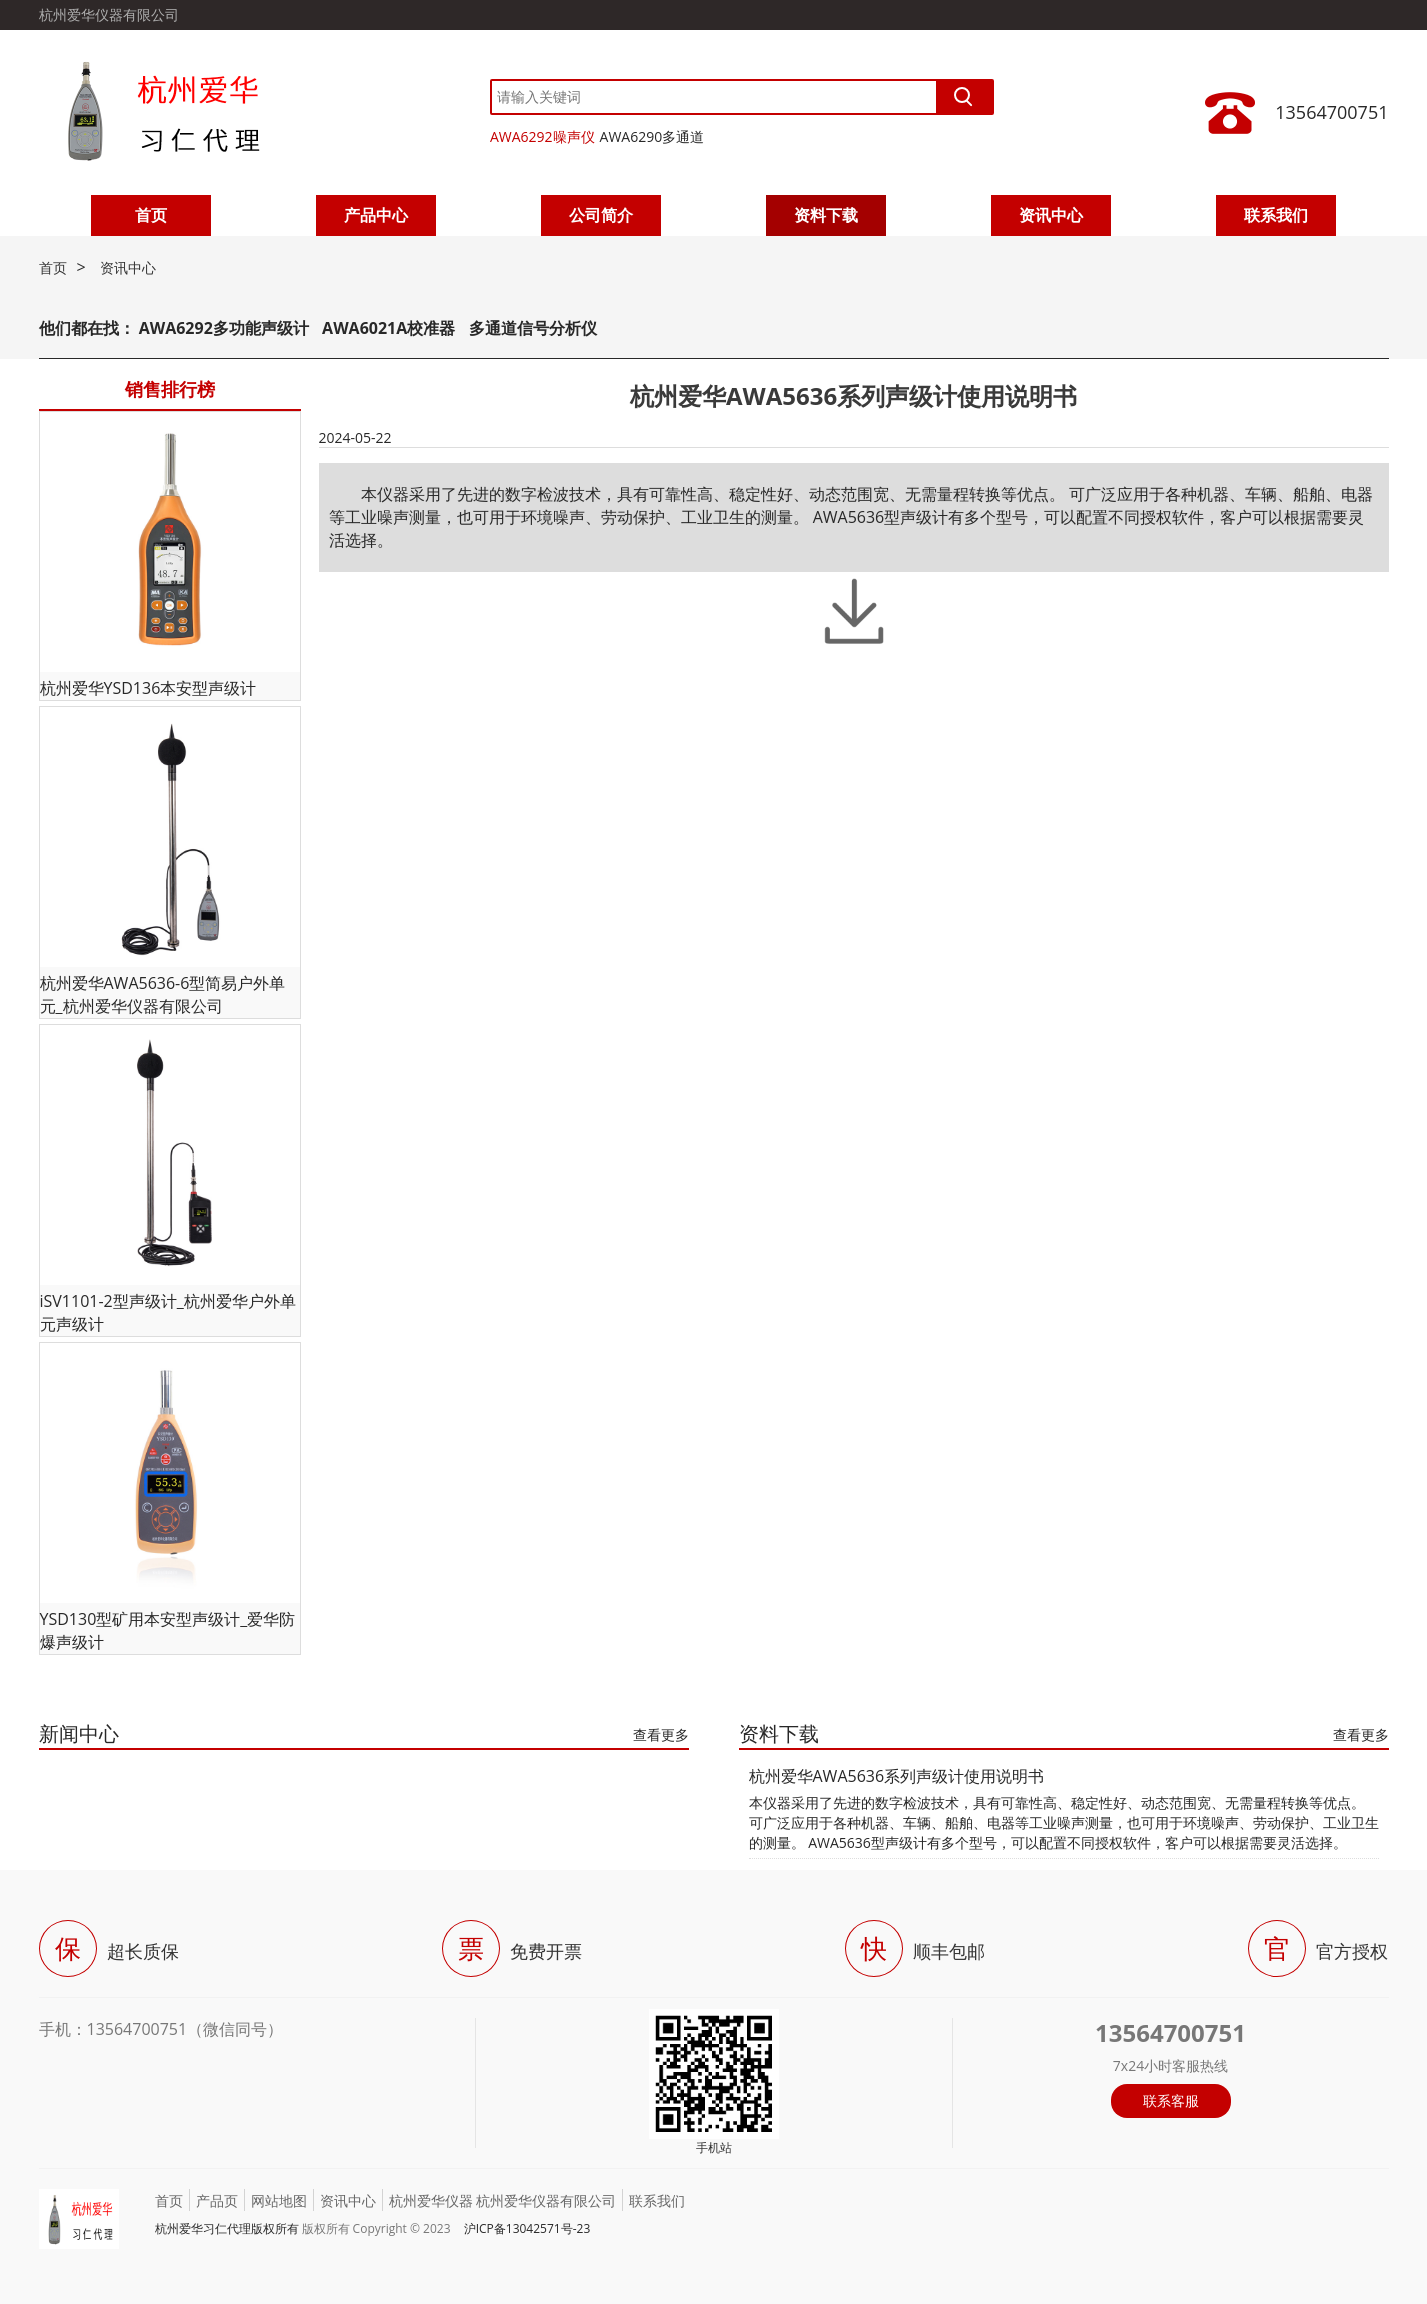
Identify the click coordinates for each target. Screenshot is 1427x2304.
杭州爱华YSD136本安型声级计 (148, 688)
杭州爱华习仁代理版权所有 (227, 2228)
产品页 (217, 2200)
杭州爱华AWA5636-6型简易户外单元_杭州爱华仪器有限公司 (163, 994)
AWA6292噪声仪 (542, 136)
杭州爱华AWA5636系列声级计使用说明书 (897, 1776)
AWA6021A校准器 (390, 328)
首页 (151, 215)
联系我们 (1276, 215)
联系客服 (1171, 2100)
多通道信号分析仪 (533, 328)
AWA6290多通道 (652, 136)
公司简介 (601, 215)
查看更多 (661, 1734)
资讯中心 (1051, 215)
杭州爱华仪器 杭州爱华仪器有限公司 (503, 2200)
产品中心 (376, 215)
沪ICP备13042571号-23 (527, 2228)
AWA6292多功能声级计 (224, 328)
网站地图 (279, 2200)
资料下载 (826, 215)
